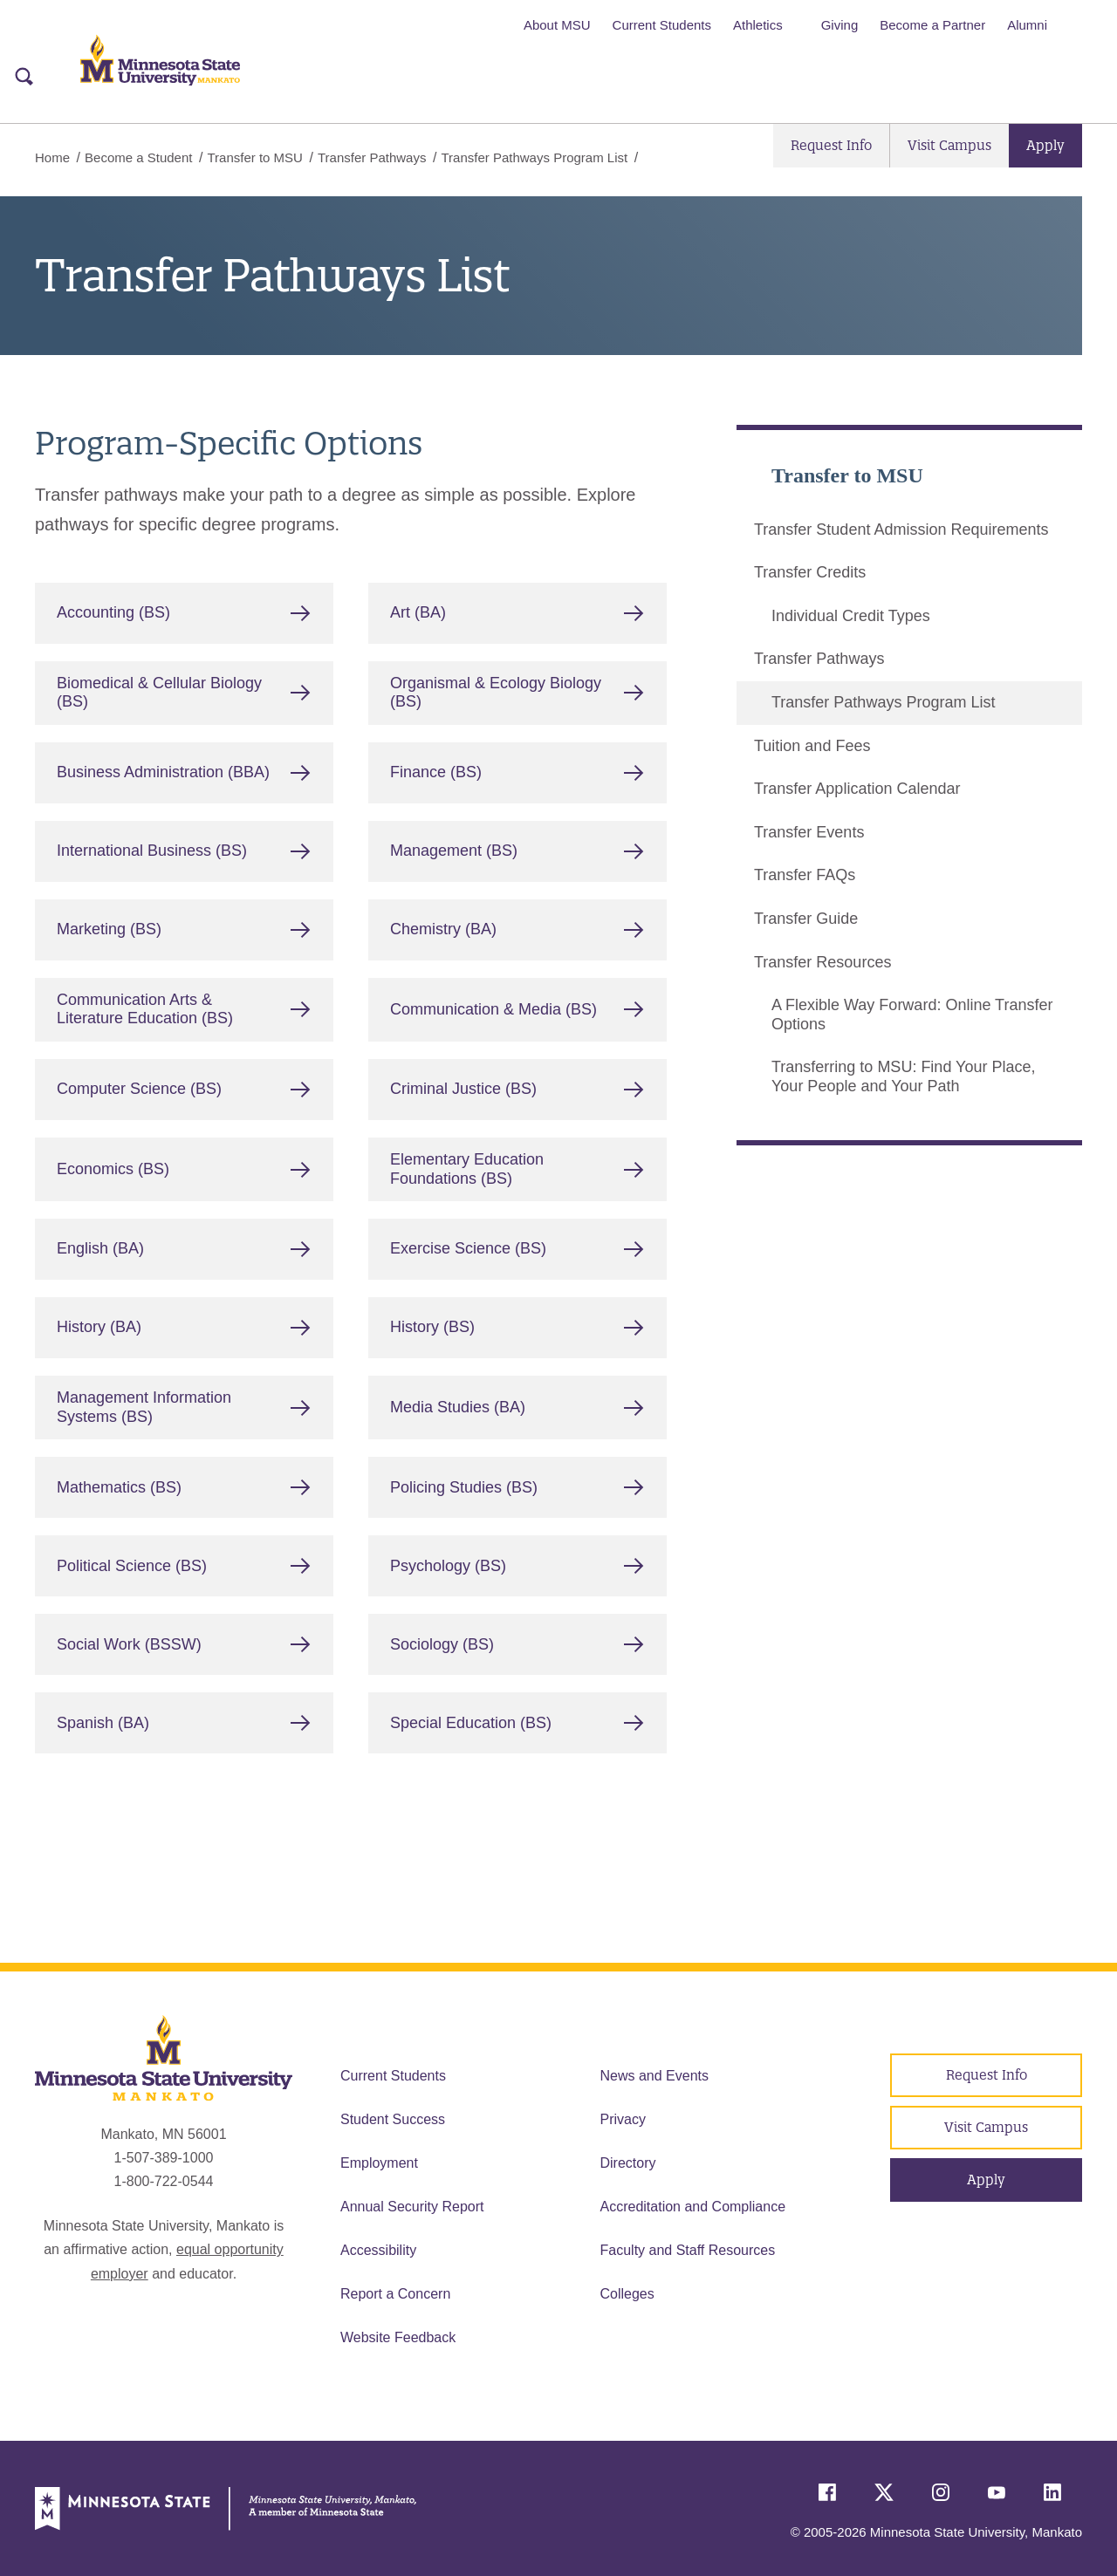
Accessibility (378, 2250)
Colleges (627, 2293)
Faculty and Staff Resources (688, 2250)
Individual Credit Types (850, 615)
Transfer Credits (810, 572)
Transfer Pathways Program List (883, 702)
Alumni (1027, 24)
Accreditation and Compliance (693, 2206)
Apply (1045, 145)
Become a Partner (932, 24)
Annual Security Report (412, 2206)
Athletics (758, 24)
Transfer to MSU (254, 157)
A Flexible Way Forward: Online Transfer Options (911, 1014)
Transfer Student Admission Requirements (901, 528)
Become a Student (138, 157)
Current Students (662, 24)
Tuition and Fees (812, 745)
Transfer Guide (806, 917)
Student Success (392, 2119)
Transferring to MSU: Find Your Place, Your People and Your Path (903, 1076)
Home (52, 157)
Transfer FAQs (804, 875)
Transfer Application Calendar (857, 788)
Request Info (831, 145)
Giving (840, 24)
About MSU (557, 24)
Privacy (623, 2119)
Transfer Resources (822, 961)
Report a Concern (395, 2293)
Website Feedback (398, 2337)
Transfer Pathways (372, 157)
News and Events (654, 2075)
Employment (379, 2163)
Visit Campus (949, 145)
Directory (628, 2163)
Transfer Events (809, 831)
